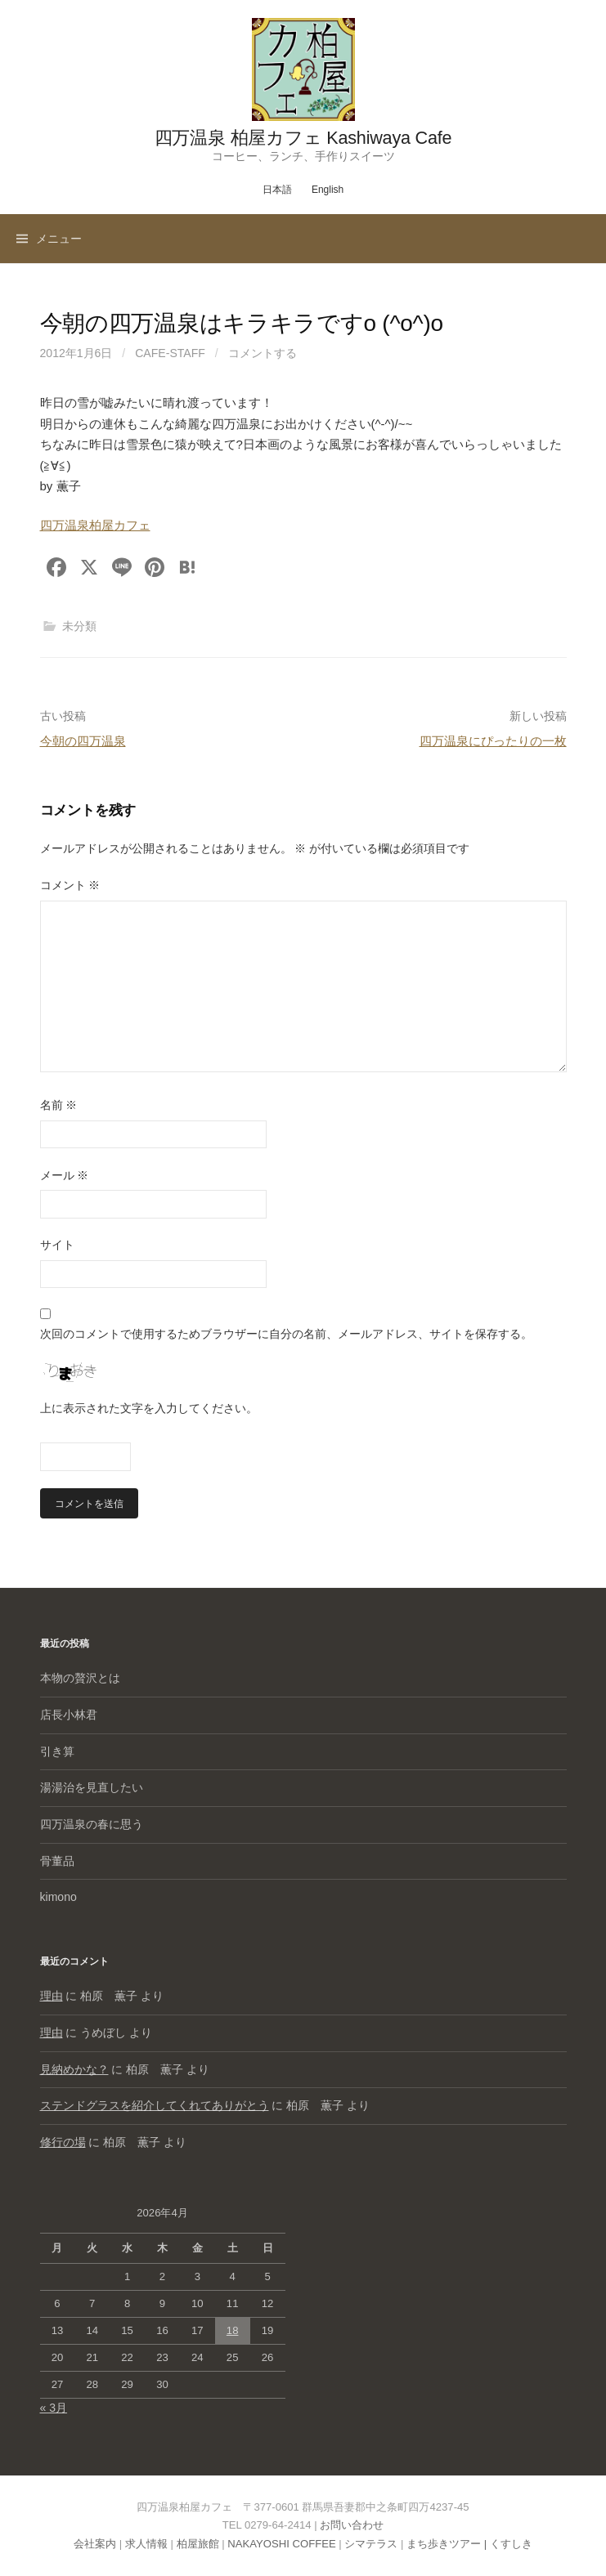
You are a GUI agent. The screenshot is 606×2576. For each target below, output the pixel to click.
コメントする (262, 353)
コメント (70, 885)
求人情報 (146, 2544)
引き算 (57, 1751)
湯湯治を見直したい (91, 1787)
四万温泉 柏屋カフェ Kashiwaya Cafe (303, 137)
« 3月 (54, 2407)
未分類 (79, 626)
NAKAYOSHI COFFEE (281, 2544)
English (327, 189)
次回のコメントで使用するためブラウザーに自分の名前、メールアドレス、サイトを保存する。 (286, 1333)
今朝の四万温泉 (83, 741)
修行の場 (63, 2142)
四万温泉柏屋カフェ (95, 525)
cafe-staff (170, 353)
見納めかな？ (74, 2069)
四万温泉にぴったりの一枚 (493, 741)
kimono (58, 1896)
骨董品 (57, 1860)
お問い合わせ (352, 2525)
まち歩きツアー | (448, 2544)
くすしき (511, 2544)
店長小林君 (68, 1714)
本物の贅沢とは (80, 1677)
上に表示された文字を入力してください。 (149, 1408)
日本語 (277, 189)
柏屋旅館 (198, 2544)
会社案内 (95, 2544)
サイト (57, 1244)
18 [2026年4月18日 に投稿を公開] (233, 2330)
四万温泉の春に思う (91, 1824)
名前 (59, 1104)
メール (64, 1175)
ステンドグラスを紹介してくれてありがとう (154, 2105)
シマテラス (370, 2544)
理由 (51, 1995)
